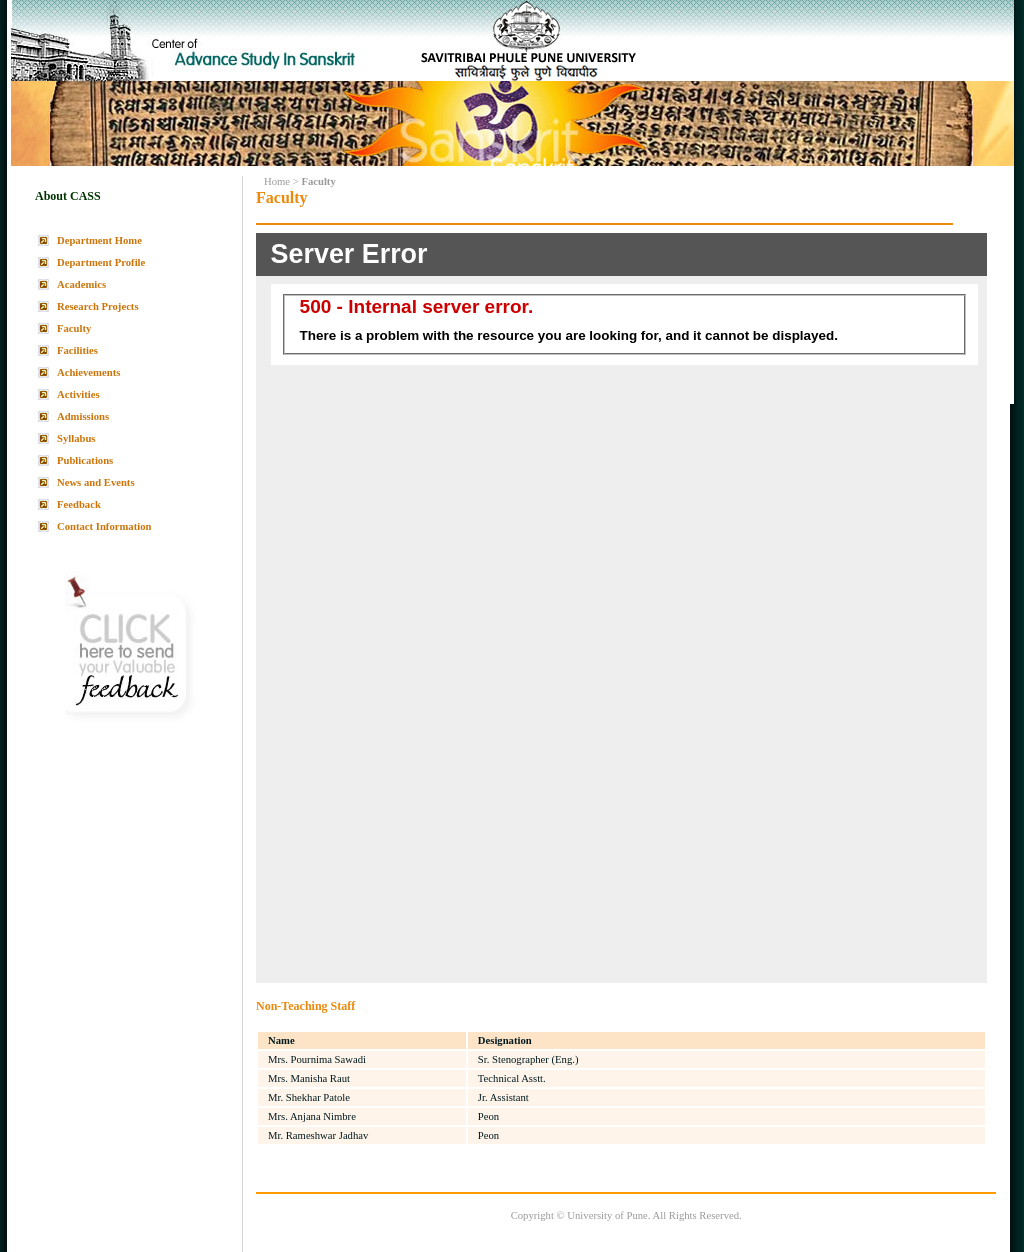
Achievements (88, 372)
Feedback (79, 504)
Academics (81, 284)
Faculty (74, 328)
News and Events (96, 482)
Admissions (83, 416)
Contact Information (104, 526)
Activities (78, 394)
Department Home (99, 240)
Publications (85, 460)
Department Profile (101, 262)
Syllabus (76, 438)
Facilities (77, 350)
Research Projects (98, 306)
